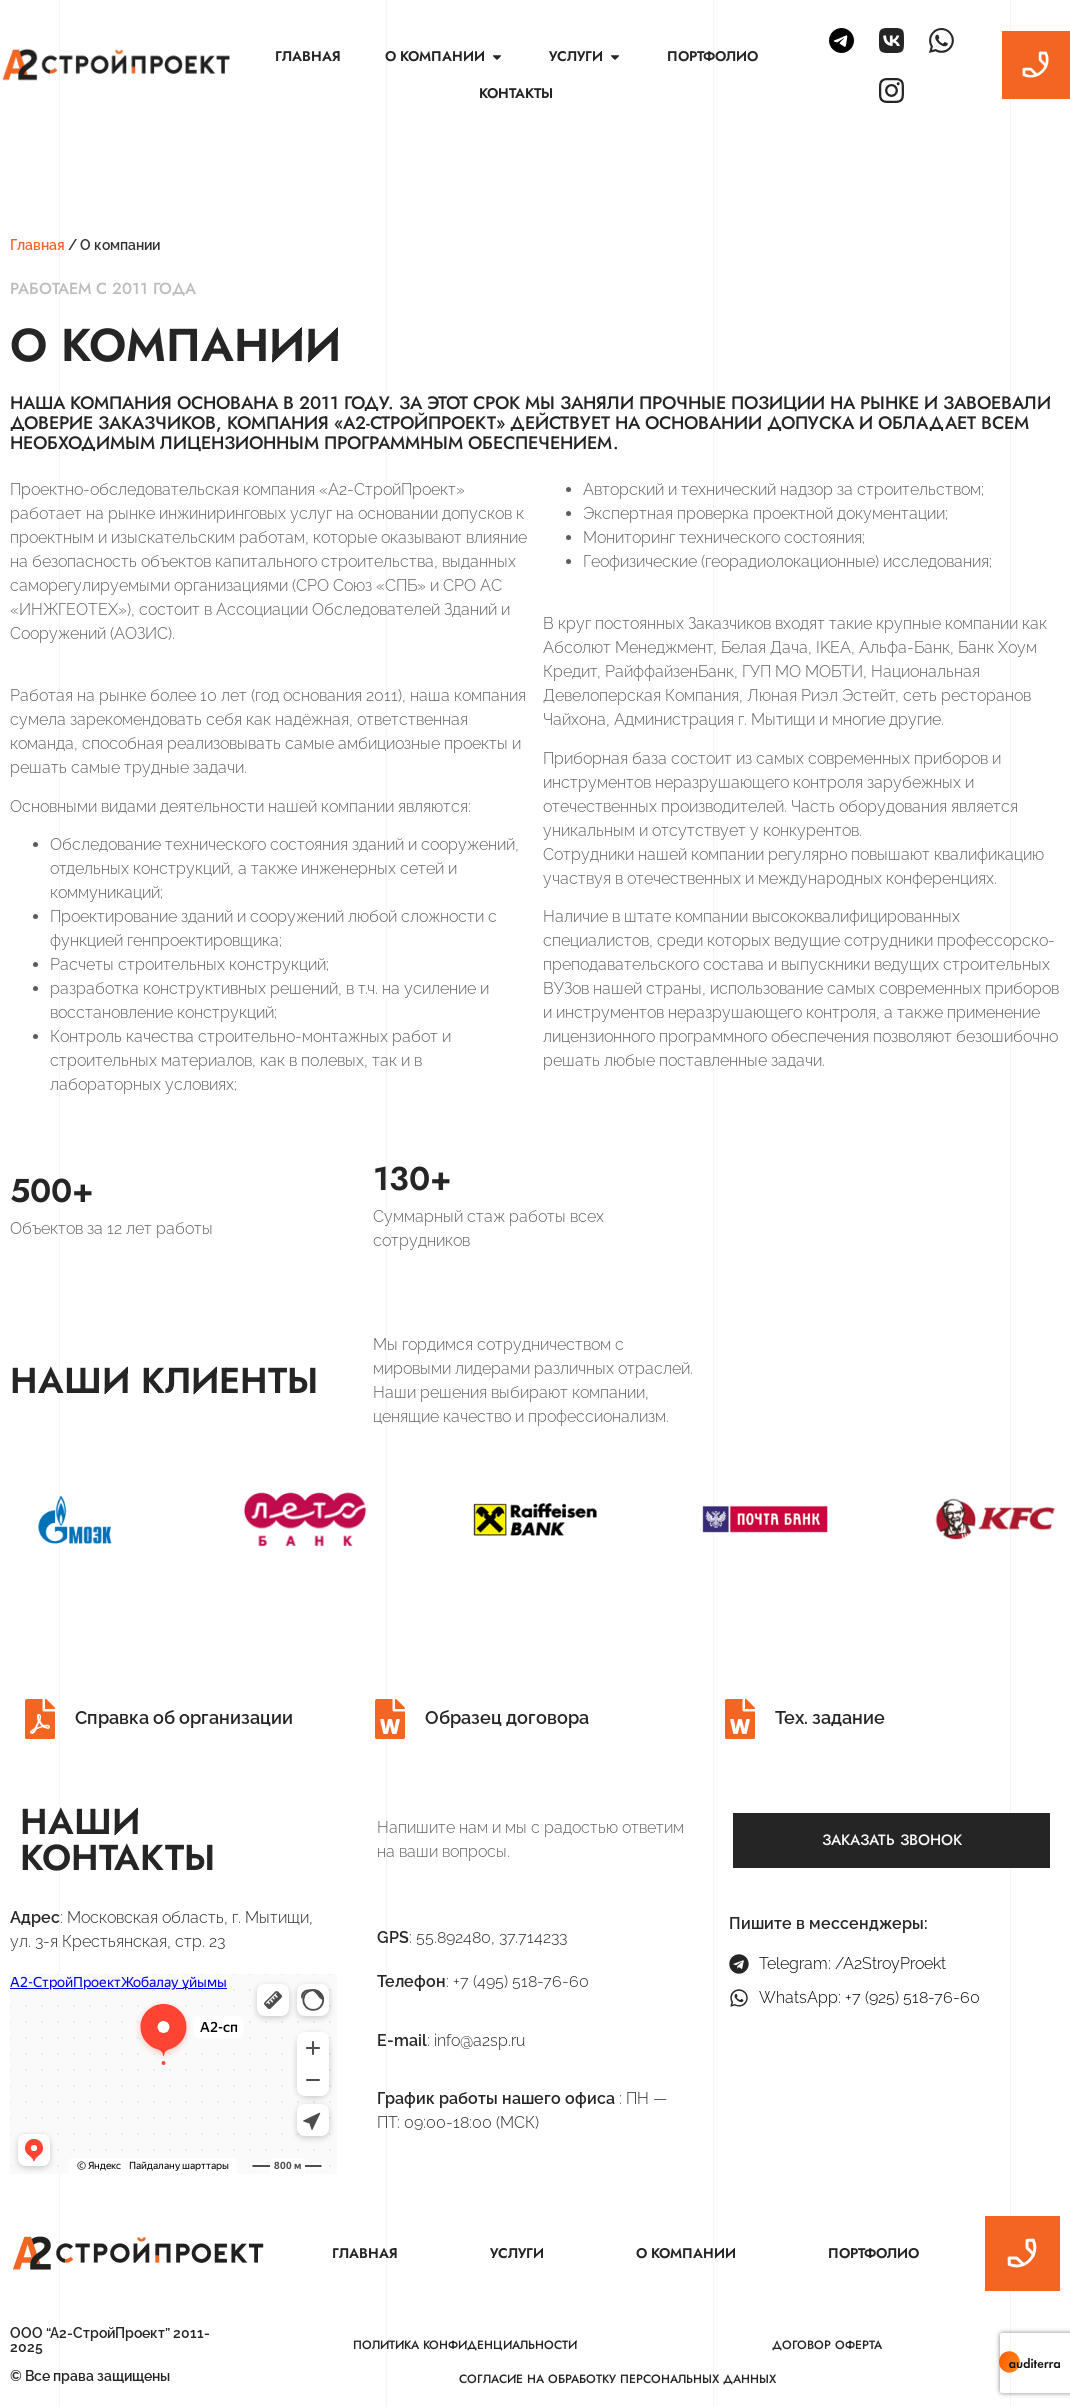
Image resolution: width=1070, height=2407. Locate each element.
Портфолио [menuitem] (712, 56)
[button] (497, 56)
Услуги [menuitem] (517, 2253)
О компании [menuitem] (686, 2253)
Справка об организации (184, 1717)
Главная (37, 245)
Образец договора (507, 1717)
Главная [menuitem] (308, 56)
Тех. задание (830, 1717)
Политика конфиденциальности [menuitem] (465, 2345)
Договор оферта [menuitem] (827, 2345)
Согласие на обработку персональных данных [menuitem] (617, 2379)
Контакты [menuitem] (516, 93)
